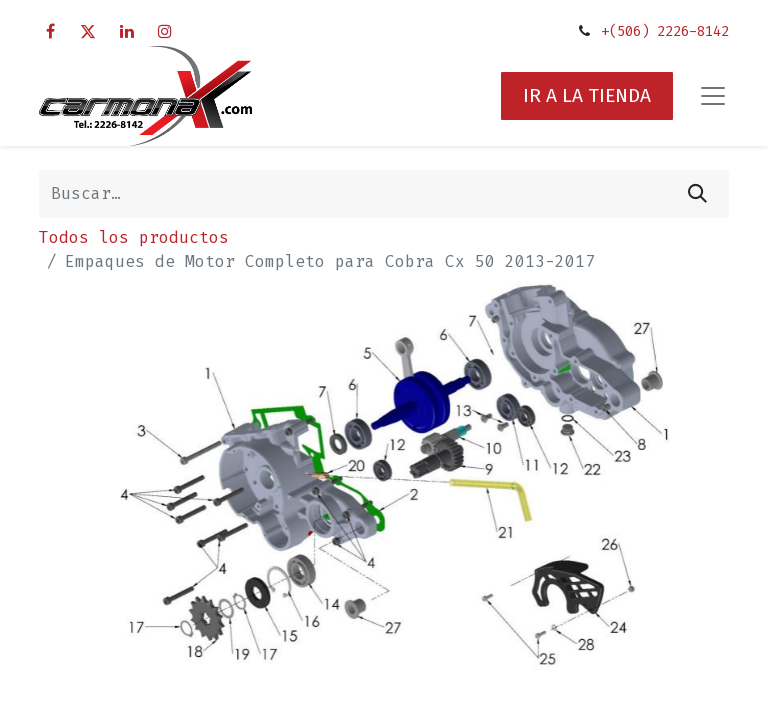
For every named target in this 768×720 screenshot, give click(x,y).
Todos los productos (134, 237)
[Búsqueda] (697, 194)
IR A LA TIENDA (587, 95)
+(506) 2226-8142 (665, 31)
